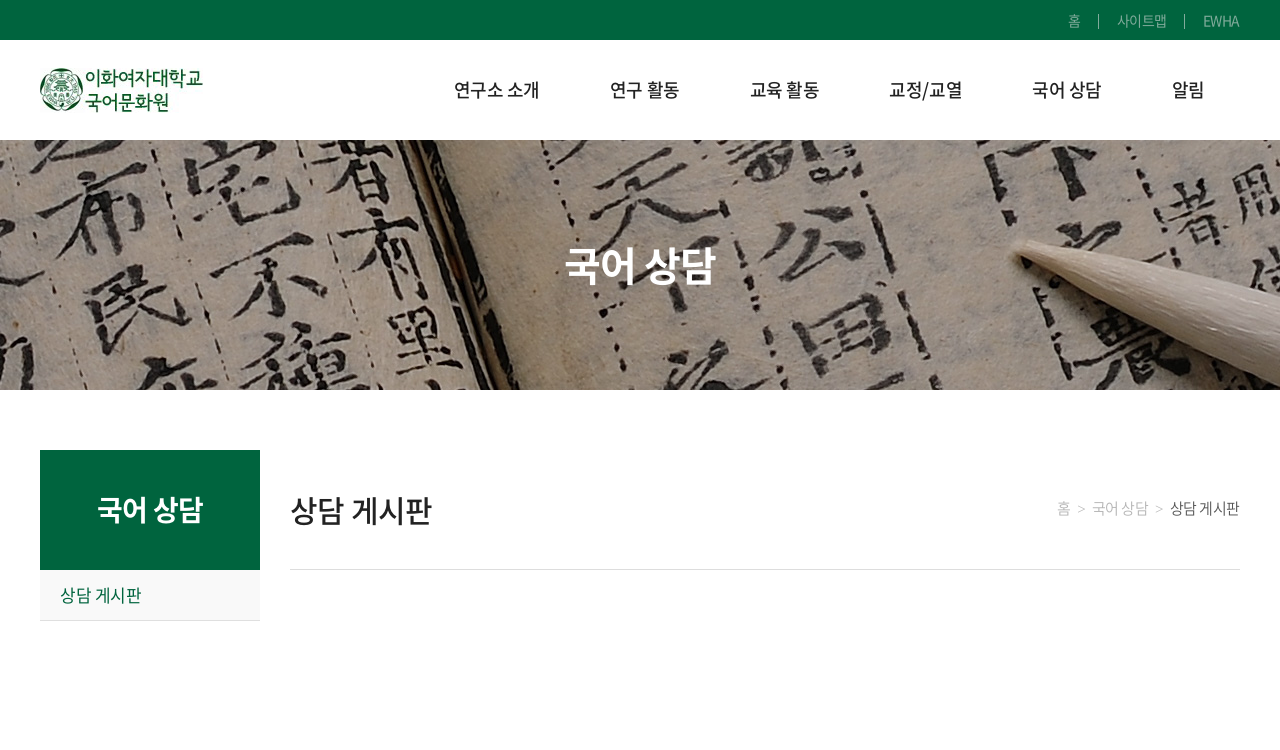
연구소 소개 (497, 89)
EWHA (1221, 20)
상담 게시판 (100, 594)
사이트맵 (1142, 20)
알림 (1188, 89)
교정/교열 (925, 89)
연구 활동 (645, 89)
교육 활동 (785, 89)
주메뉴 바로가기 (0, 0)
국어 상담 (1067, 89)
